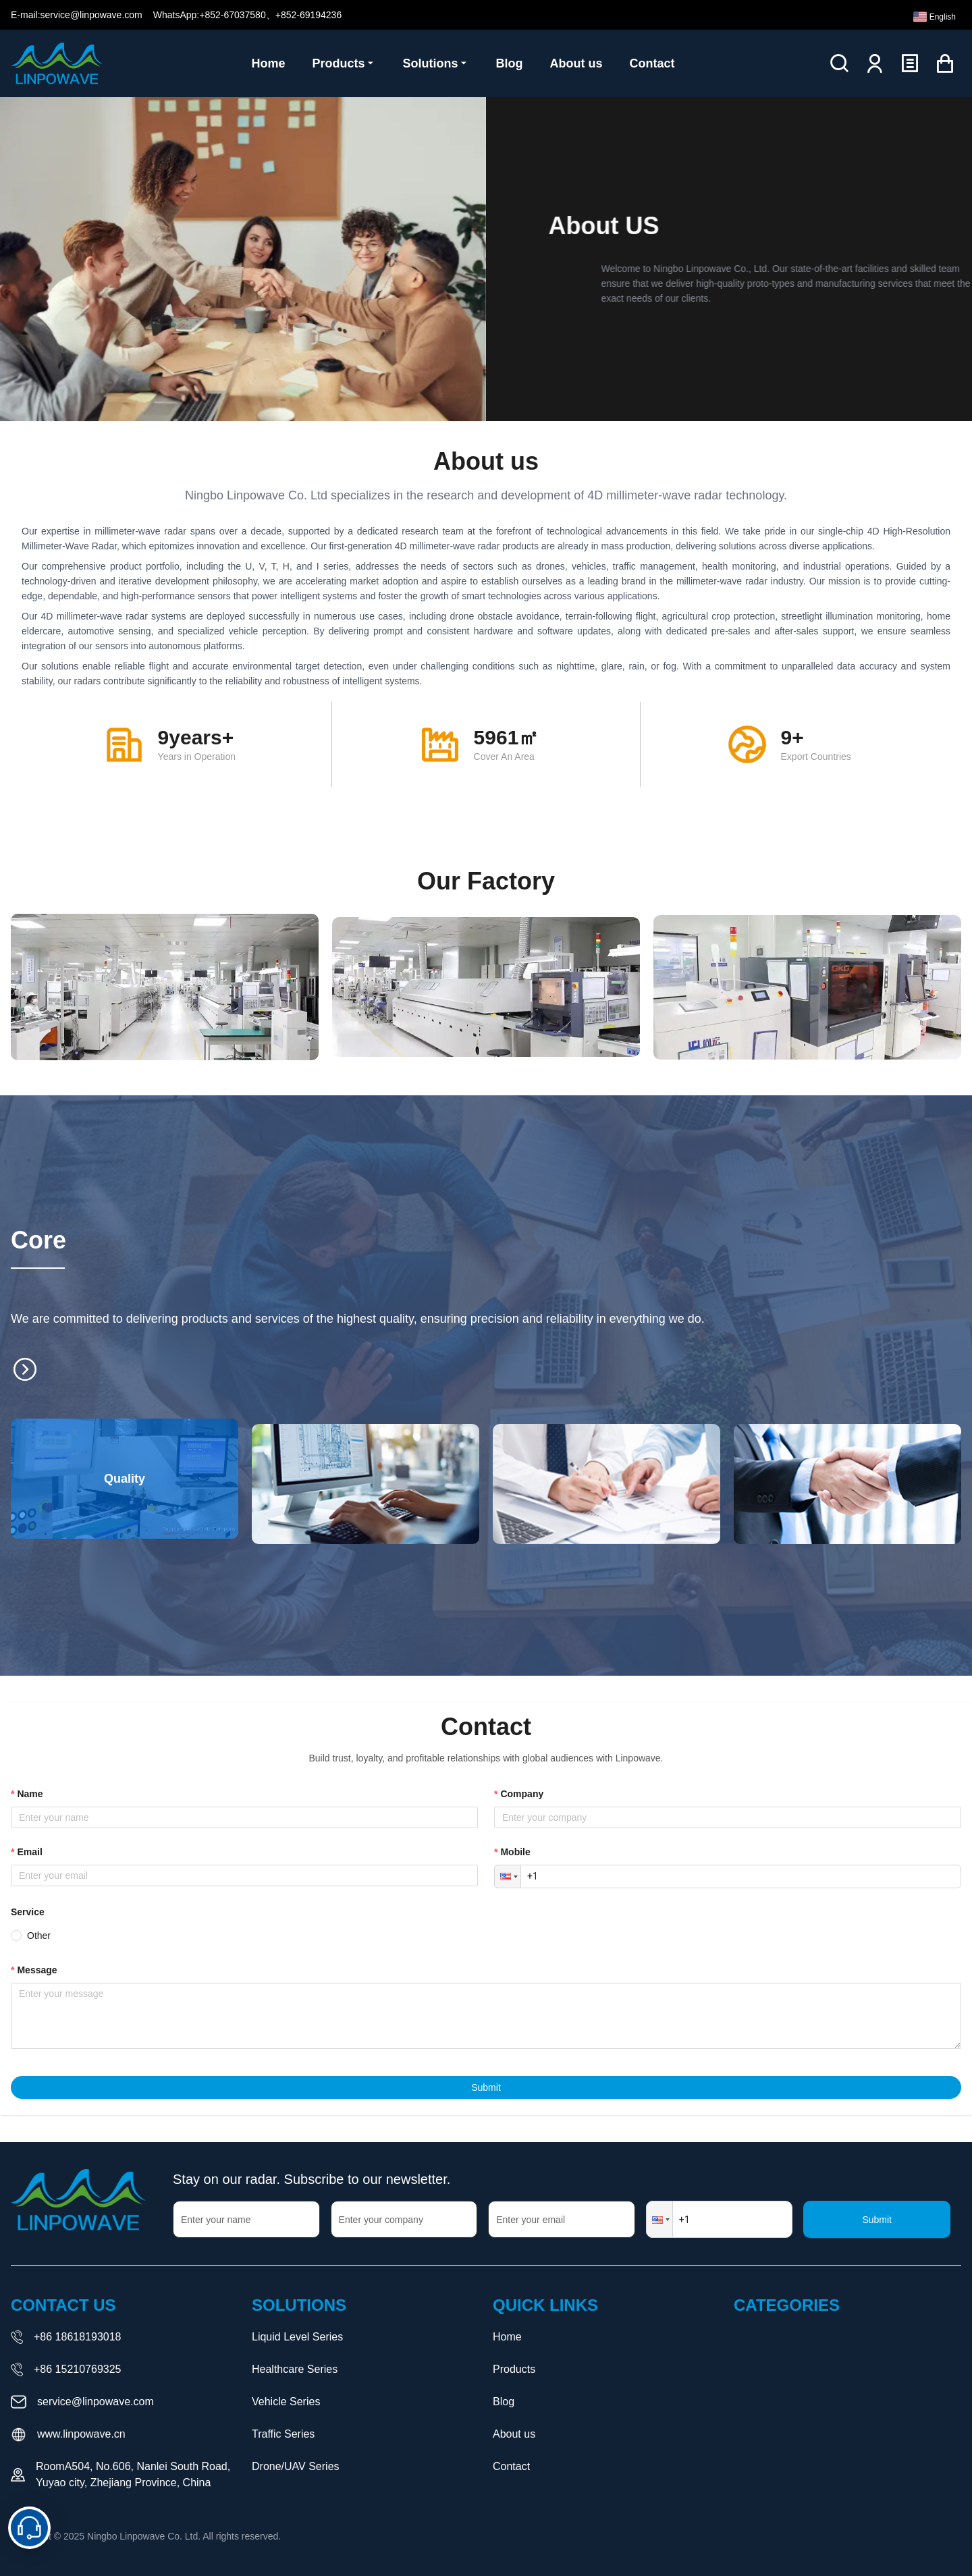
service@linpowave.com (95, 2401)
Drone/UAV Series (296, 2466)
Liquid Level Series (297, 2336)
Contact (511, 2466)
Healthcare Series (295, 2369)
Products (514, 2369)
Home (507, 2336)
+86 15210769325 (77, 2369)
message (37, 1970)
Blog (503, 2401)
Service (28, 1912)
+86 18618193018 (77, 2336)
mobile (515, 1851)
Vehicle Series (286, 2401)
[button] (507, 1876)
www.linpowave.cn (81, 2434)
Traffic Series (283, 2434)
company (521, 1793)
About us (514, 2434)
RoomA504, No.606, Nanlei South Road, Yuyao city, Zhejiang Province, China (133, 2474)
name (30, 1793)
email (29, 1851)
